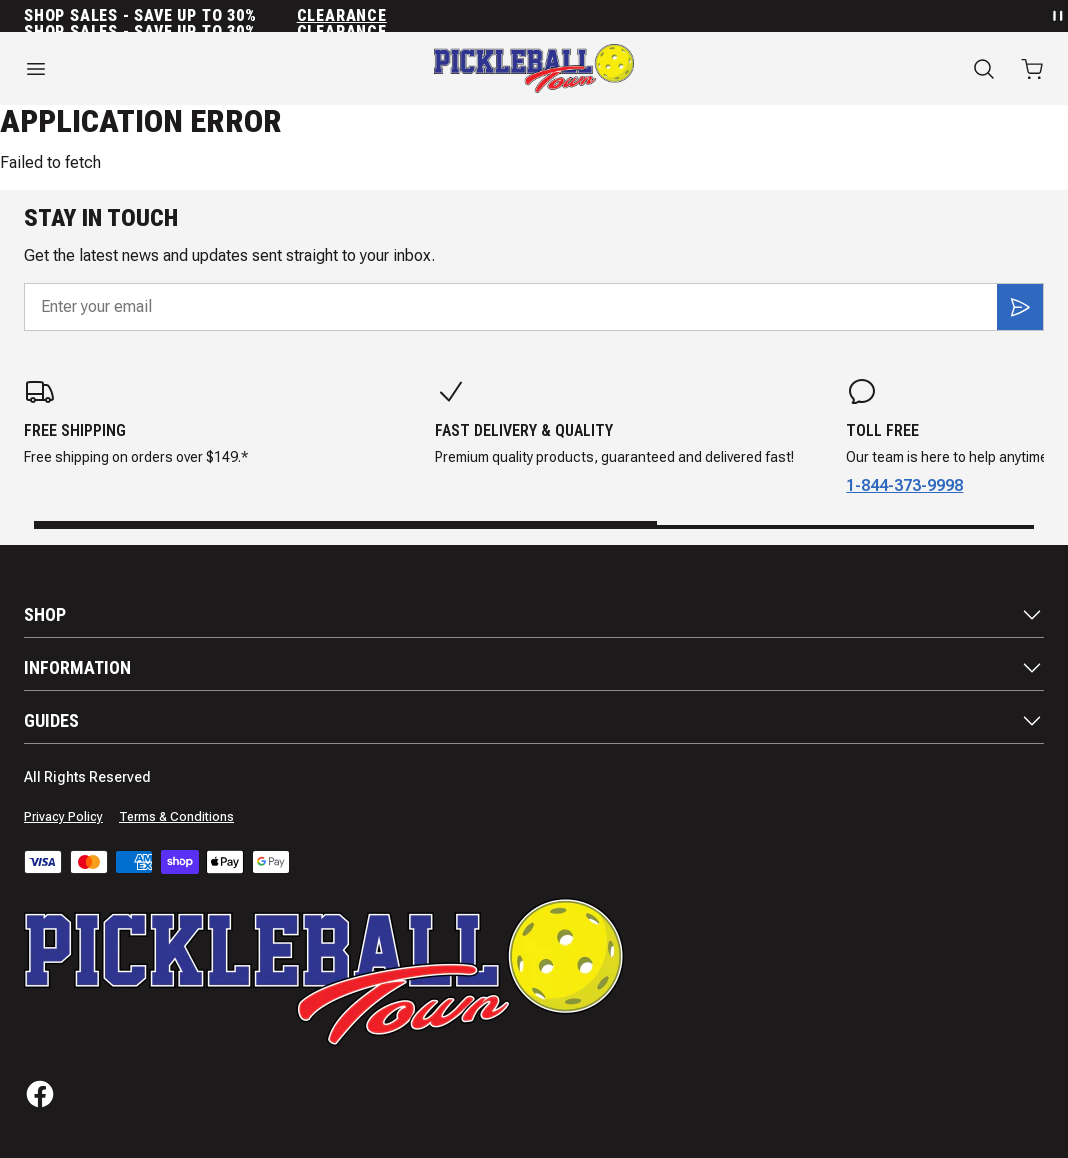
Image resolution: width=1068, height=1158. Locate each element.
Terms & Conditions (176, 817)
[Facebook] (40, 1094)
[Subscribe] (1020, 307)
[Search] (984, 69)
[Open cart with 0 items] (1032, 69)
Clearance (342, 16)
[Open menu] (178, 69)
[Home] (534, 68)
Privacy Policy (63, 817)
